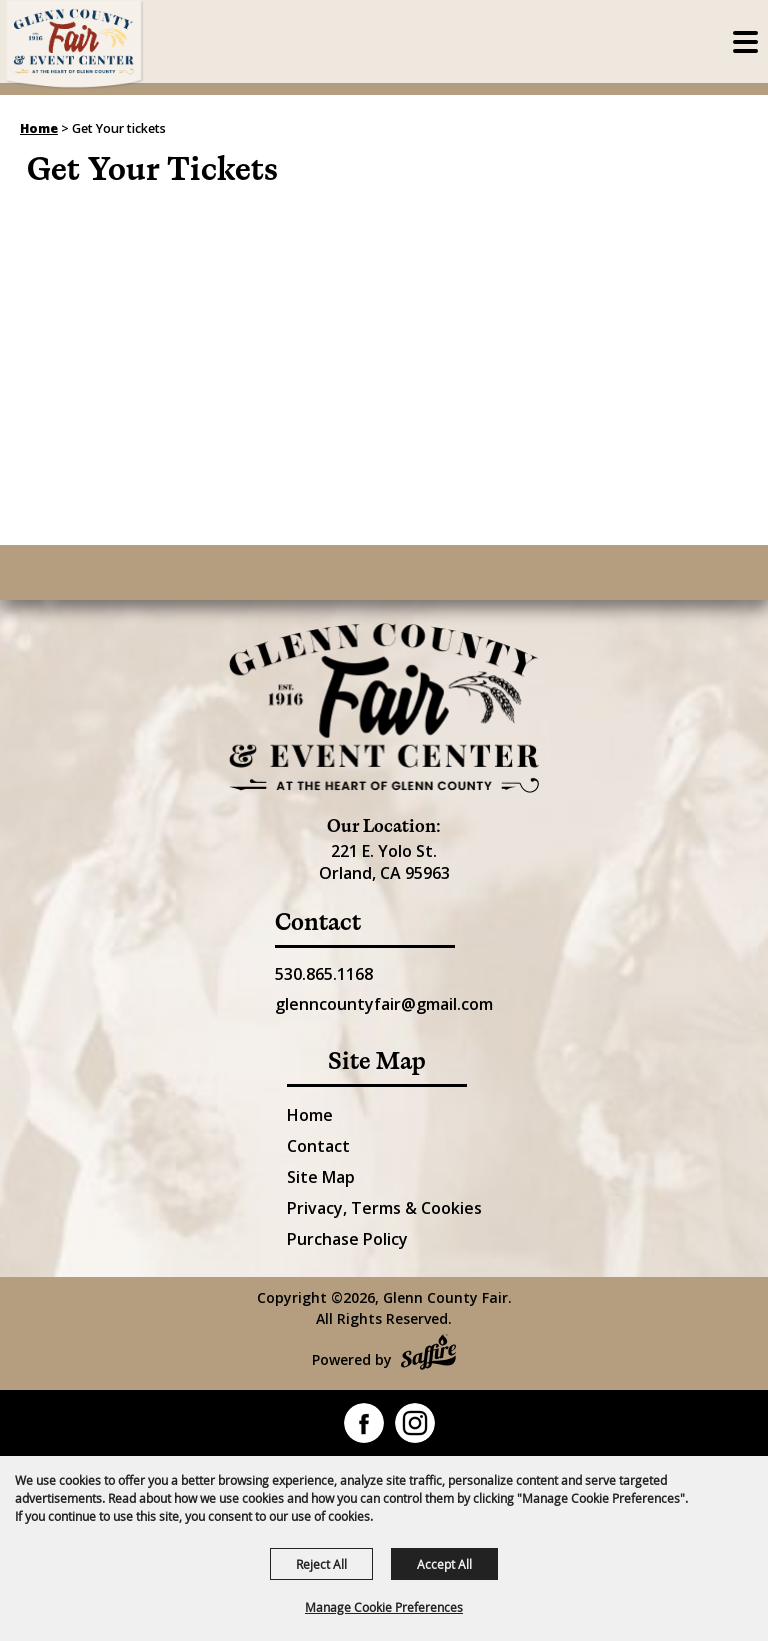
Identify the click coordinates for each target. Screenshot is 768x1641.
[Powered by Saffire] (428, 1354)
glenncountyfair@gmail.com (384, 1004)
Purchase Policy (347, 1239)
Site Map (321, 1177)
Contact (318, 1146)
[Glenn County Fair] (75, 45)
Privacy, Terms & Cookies (384, 1208)
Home (39, 128)
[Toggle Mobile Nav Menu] (745, 42)
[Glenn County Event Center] (384, 708)
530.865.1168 (324, 974)
